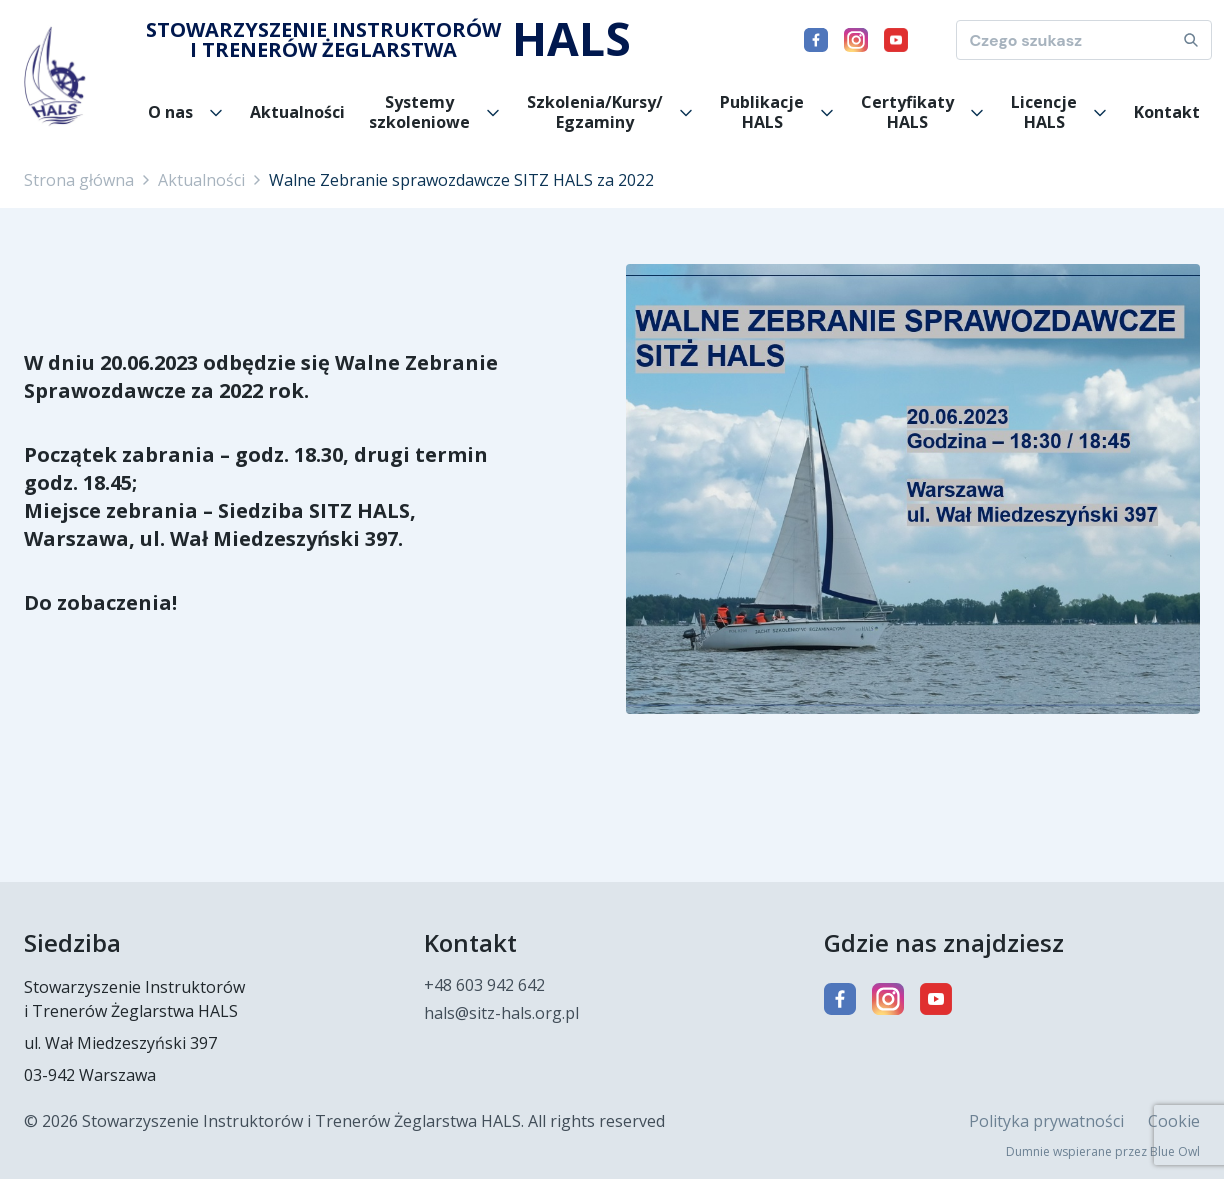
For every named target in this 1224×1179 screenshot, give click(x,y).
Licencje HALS (1044, 112)
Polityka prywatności (1046, 1121)
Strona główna (79, 180)
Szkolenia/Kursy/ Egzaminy (595, 112)
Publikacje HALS (762, 112)
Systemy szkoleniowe (419, 112)
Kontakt (1167, 112)
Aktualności (297, 112)
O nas (170, 112)
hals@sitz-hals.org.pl (501, 1013)
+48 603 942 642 (484, 985)
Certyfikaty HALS (907, 112)
